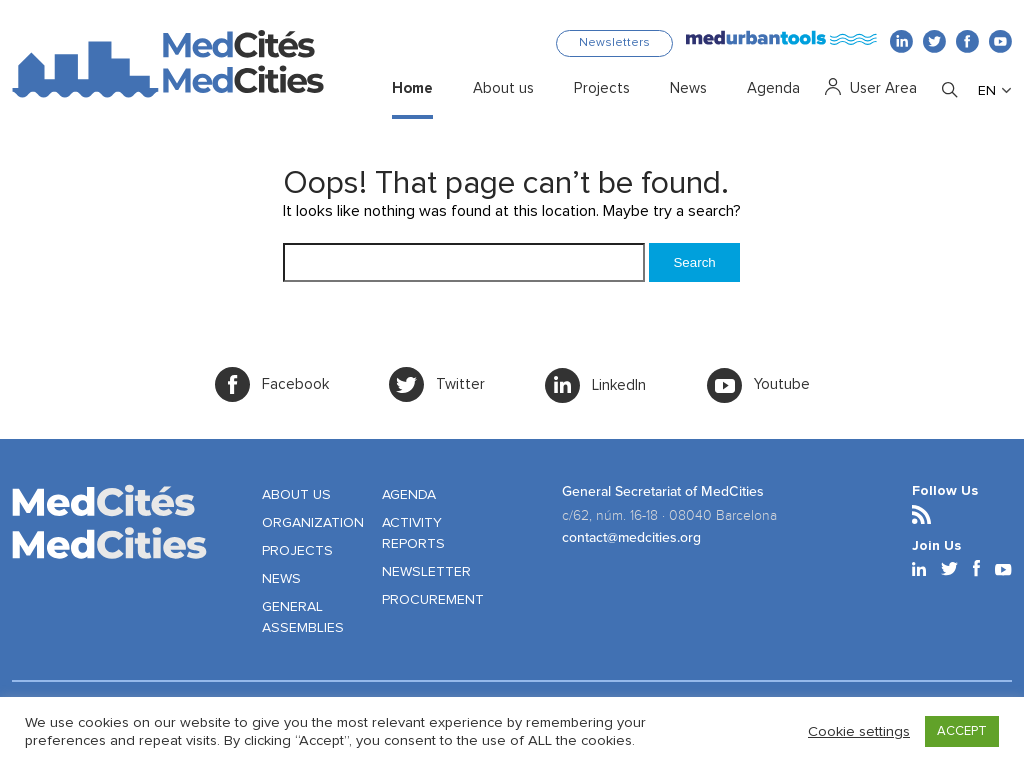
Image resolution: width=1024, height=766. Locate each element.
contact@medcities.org (631, 537)
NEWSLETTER (426, 572)
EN (987, 91)
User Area (883, 89)
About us (503, 89)
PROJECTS (297, 551)
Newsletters (614, 43)
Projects (602, 89)
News (688, 89)
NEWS (281, 579)
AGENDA (409, 495)
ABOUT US (296, 495)
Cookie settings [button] (859, 731)
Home (412, 89)
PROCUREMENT (433, 600)
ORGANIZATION (313, 523)
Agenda (773, 89)
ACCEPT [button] (962, 731)
